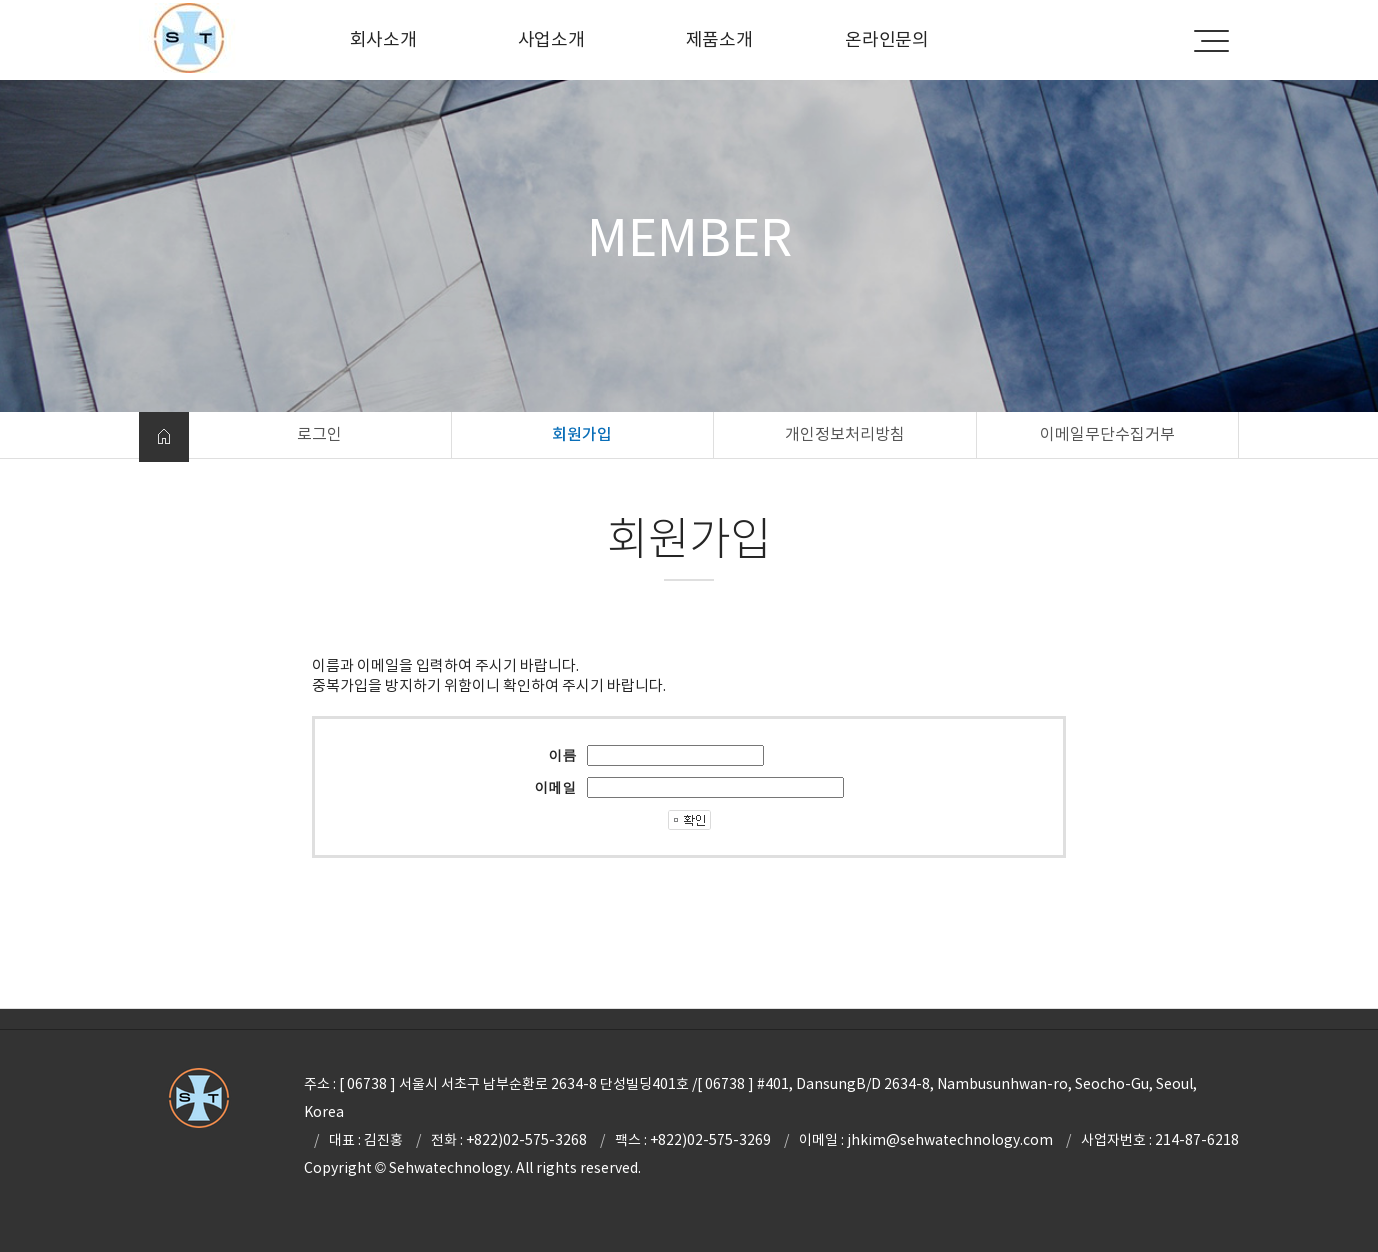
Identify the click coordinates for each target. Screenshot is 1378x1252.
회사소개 (383, 39)
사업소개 (551, 39)
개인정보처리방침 (845, 434)
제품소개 (719, 39)
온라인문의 (887, 39)
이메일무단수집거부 (1107, 434)
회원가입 (582, 434)
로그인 (319, 434)
